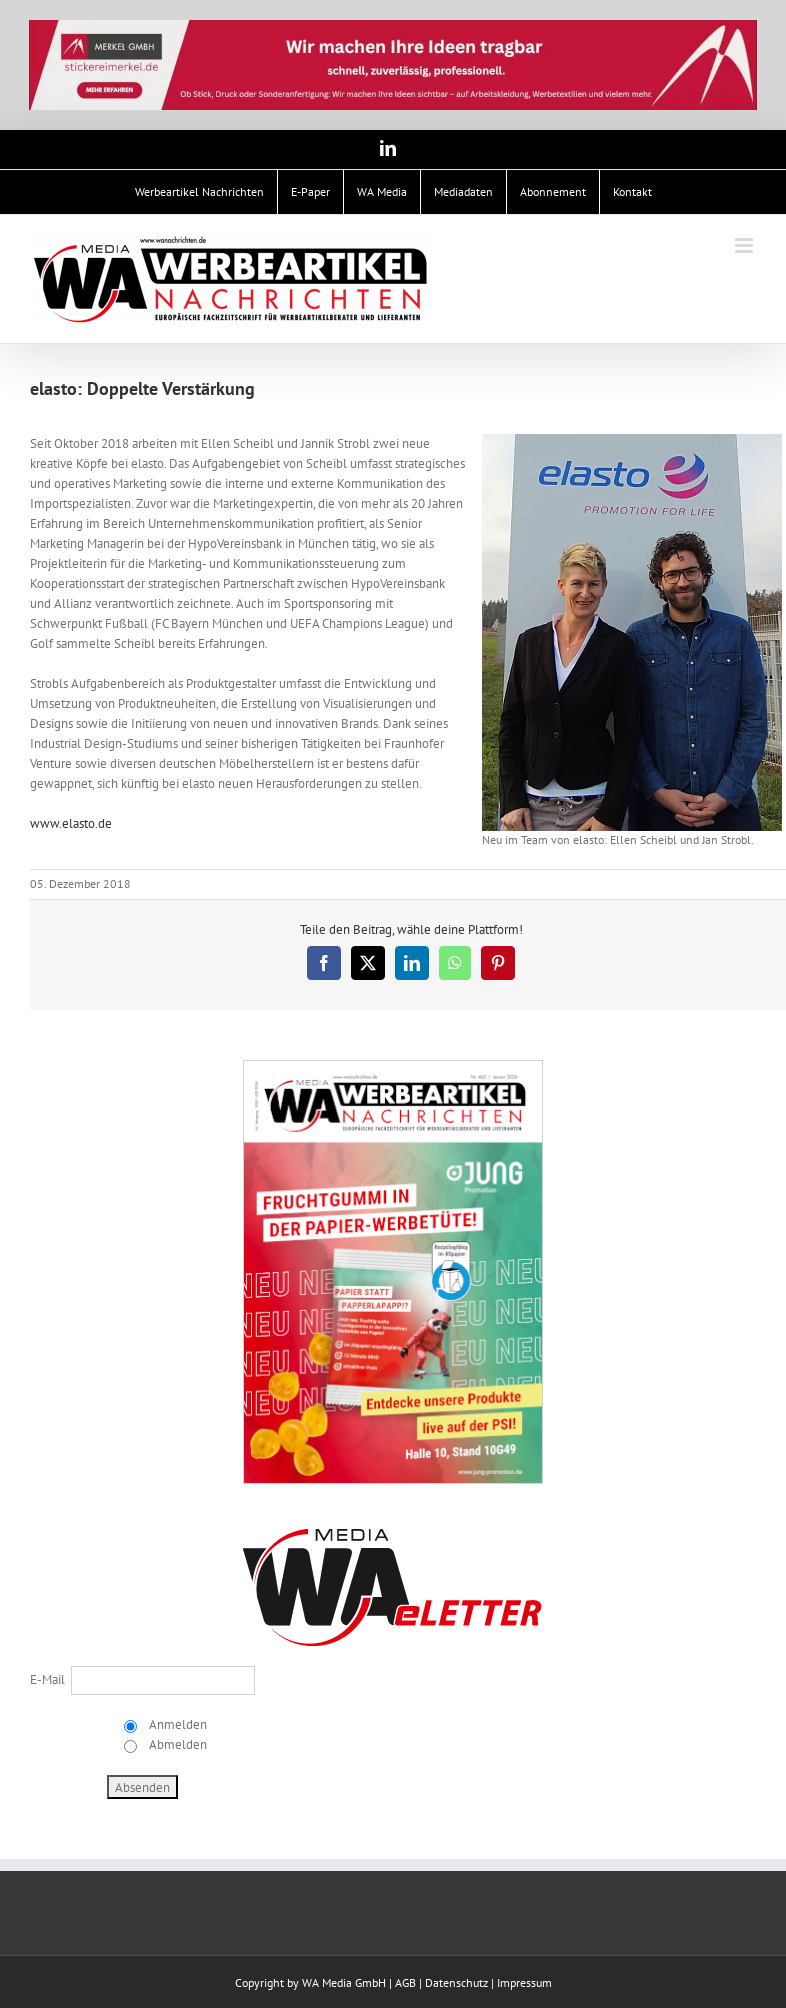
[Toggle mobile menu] (745, 245)
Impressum (524, 1982)
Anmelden (176, 1724)
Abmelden (176, 1744)
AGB (405, 1982)
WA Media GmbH (344, 1982)
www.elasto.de (71, 823)
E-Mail (47, 1679)
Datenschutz (456, 1982)
